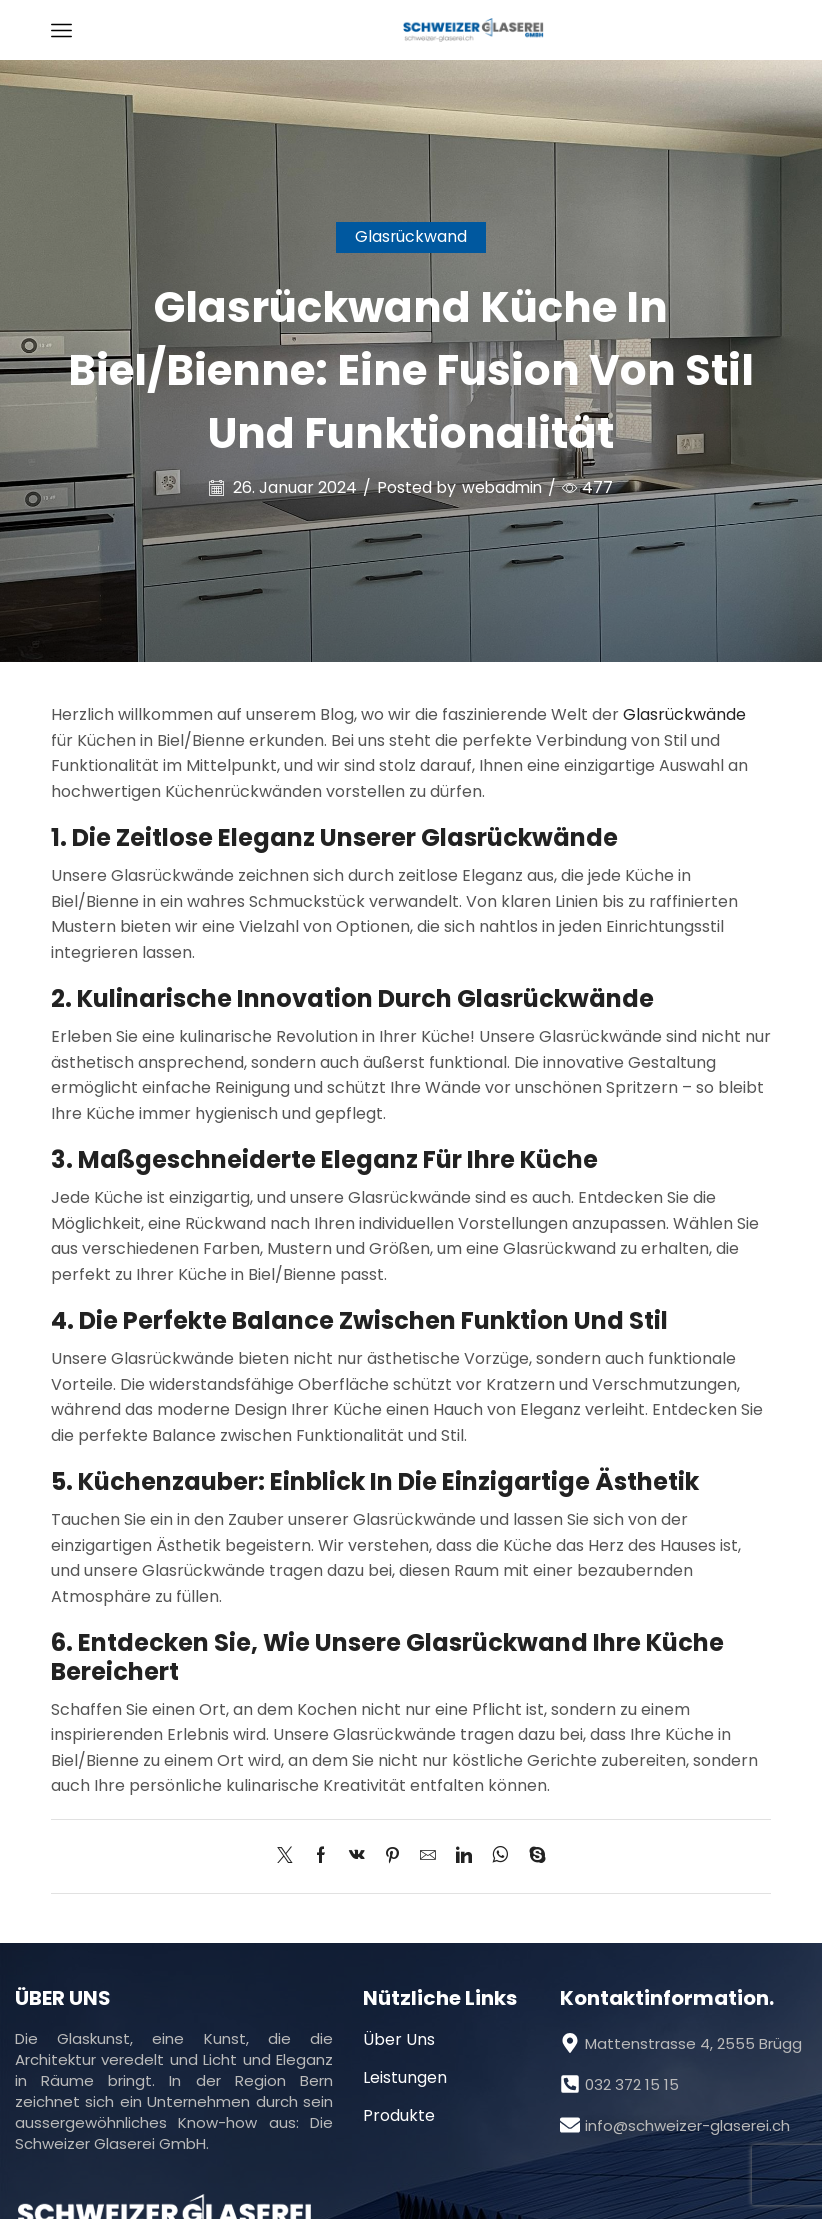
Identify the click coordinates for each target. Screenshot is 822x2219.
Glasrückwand (411, 236)
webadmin (502, 488)
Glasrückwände (684, 714)
